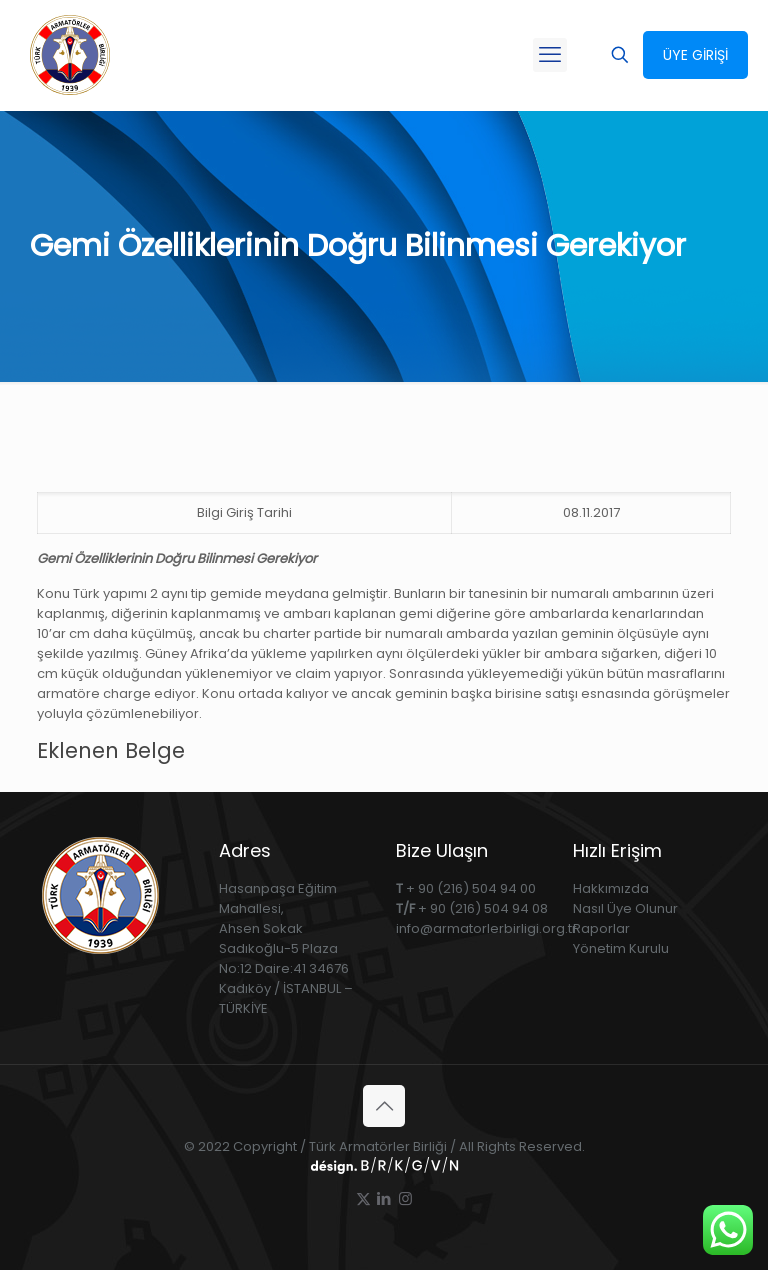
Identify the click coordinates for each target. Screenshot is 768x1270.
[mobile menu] (550, 55)
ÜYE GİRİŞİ (695, 55)
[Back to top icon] (384, 1106)
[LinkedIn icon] (384, 1198)
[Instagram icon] (405, 1198)
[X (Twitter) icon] (363, 1198)
